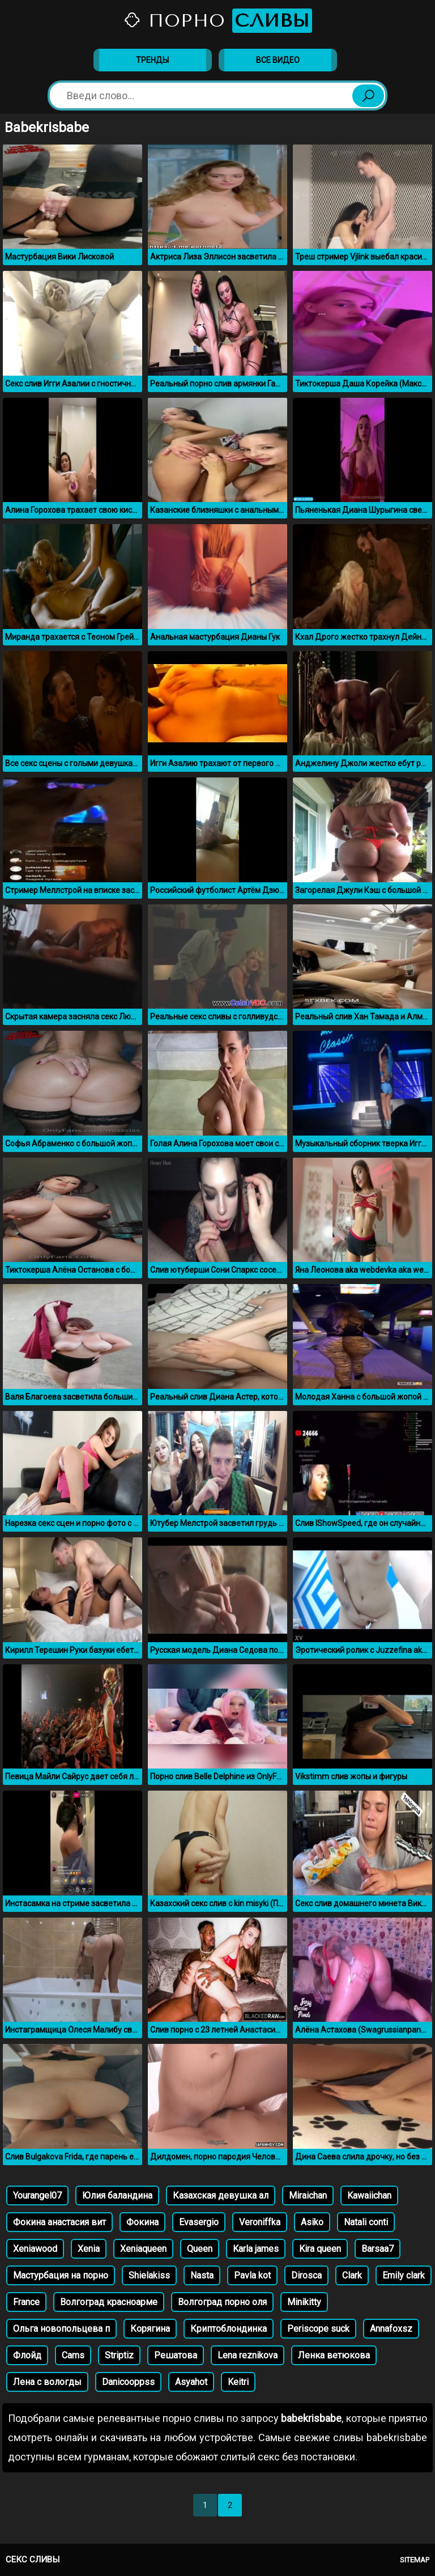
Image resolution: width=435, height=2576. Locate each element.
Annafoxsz (391, 2328)
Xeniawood (35, 2248)
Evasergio (199, 2222)
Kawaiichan (369, 2195)
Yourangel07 (37, 2195)
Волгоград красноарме (108, 2302)
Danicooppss (128, 2382)
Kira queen (320, 2248)
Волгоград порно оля (222, 2302)
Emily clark (403, 2275)
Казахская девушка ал (220, 2195)
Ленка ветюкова (334, 2355)
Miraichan (308, 2195)
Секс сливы (32, 2559)
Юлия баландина (117, 2195)
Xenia (89, 2248)
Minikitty (304, 2302)
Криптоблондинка (228, 2328)
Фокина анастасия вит (59, 2222)
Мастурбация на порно (60, 2275)
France (26, 2302)
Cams (73, 2355)
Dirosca (306, 2275)
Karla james (256, 2248)
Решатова (175, 2355)
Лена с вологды (47, 2382)
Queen (199, 2248)
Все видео (278, 60)
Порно (217, 20)
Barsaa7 (377, 2248)
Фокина (142, 2222)
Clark (352, 2275)
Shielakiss (149, 2275)
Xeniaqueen (143, 2248)
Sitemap (414, 2560)
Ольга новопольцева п (61, 2328)
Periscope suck (318, 2328)
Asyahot (191, 2382)
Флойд (27, 2355)
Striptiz (119, 2355)
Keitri (238, 2382)
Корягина (150, 2328)
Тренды (152, 60)
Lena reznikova (248, 2355)
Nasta (202, 2275)
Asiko (312, 2222)
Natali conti (366, 2222)
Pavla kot (252, 2275)
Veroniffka (259, 2222)
